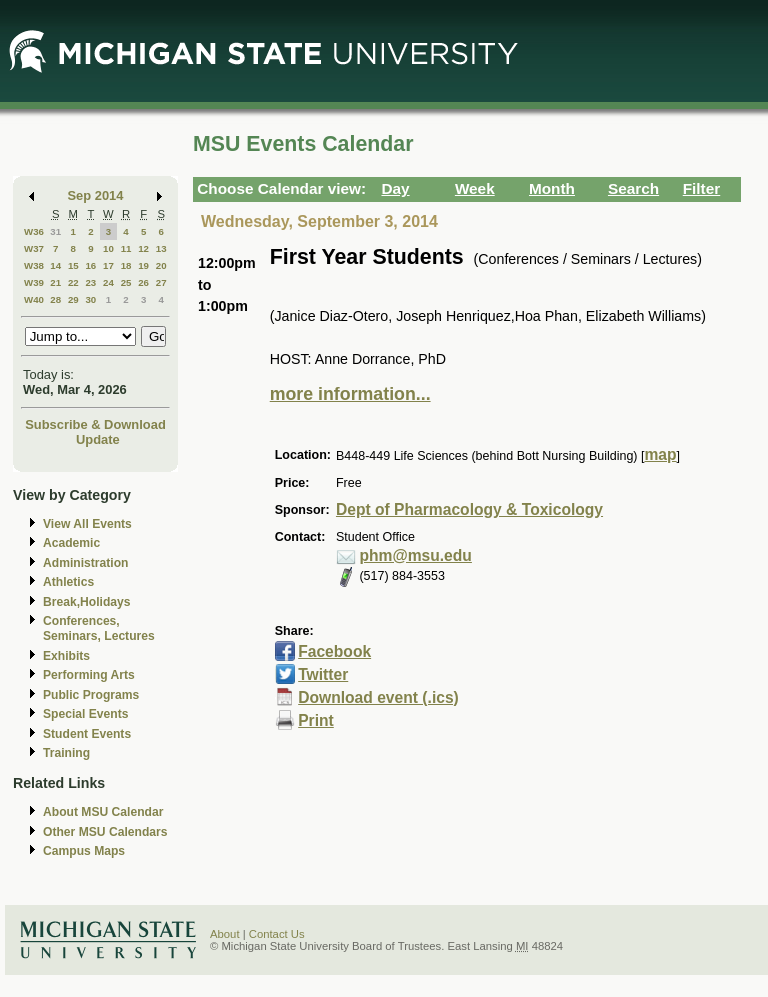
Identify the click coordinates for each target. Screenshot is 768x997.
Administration (85, 563)
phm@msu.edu (415, 555)
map (660, 454)
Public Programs (91, 695)
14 (55, 265)
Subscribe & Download (95, 424)
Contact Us (277, 934)
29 (73, 299)
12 (143, 248)
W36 (34, 231)
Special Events (85, 714)
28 (55, 299)
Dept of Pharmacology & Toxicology (469, 509)
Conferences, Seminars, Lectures (99, 628)
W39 (34, 282)
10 (108, 248)
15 (73, 265)
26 (143, 282)
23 (90, 282)
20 (161, 265)
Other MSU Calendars (105, 832)
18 (126, 265)
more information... (350, 394)
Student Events (87, 734)
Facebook (334, 651)
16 (90, 265)
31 (55, 231)
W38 (34, 265)
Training (66, 753)
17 (108, 265)
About (225, 934)
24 (108, 282)
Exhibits (66, 656)
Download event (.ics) (378, 697)
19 (143, 265)
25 (126, 282)
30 (90, 299)
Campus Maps (84, 851)
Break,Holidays (87, 602)
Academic (71, 543)
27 (161, 282)
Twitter (323, 674)
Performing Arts (89, 675)
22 (73, 282)
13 (161, 248)
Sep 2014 (96, 195)
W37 (34, 248)
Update (98, 439)
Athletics (68, 582)
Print (316, 720)
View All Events (87, 524)
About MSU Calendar (103, 812)
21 (55, 282)
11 (126, 248)
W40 (34, 299)
